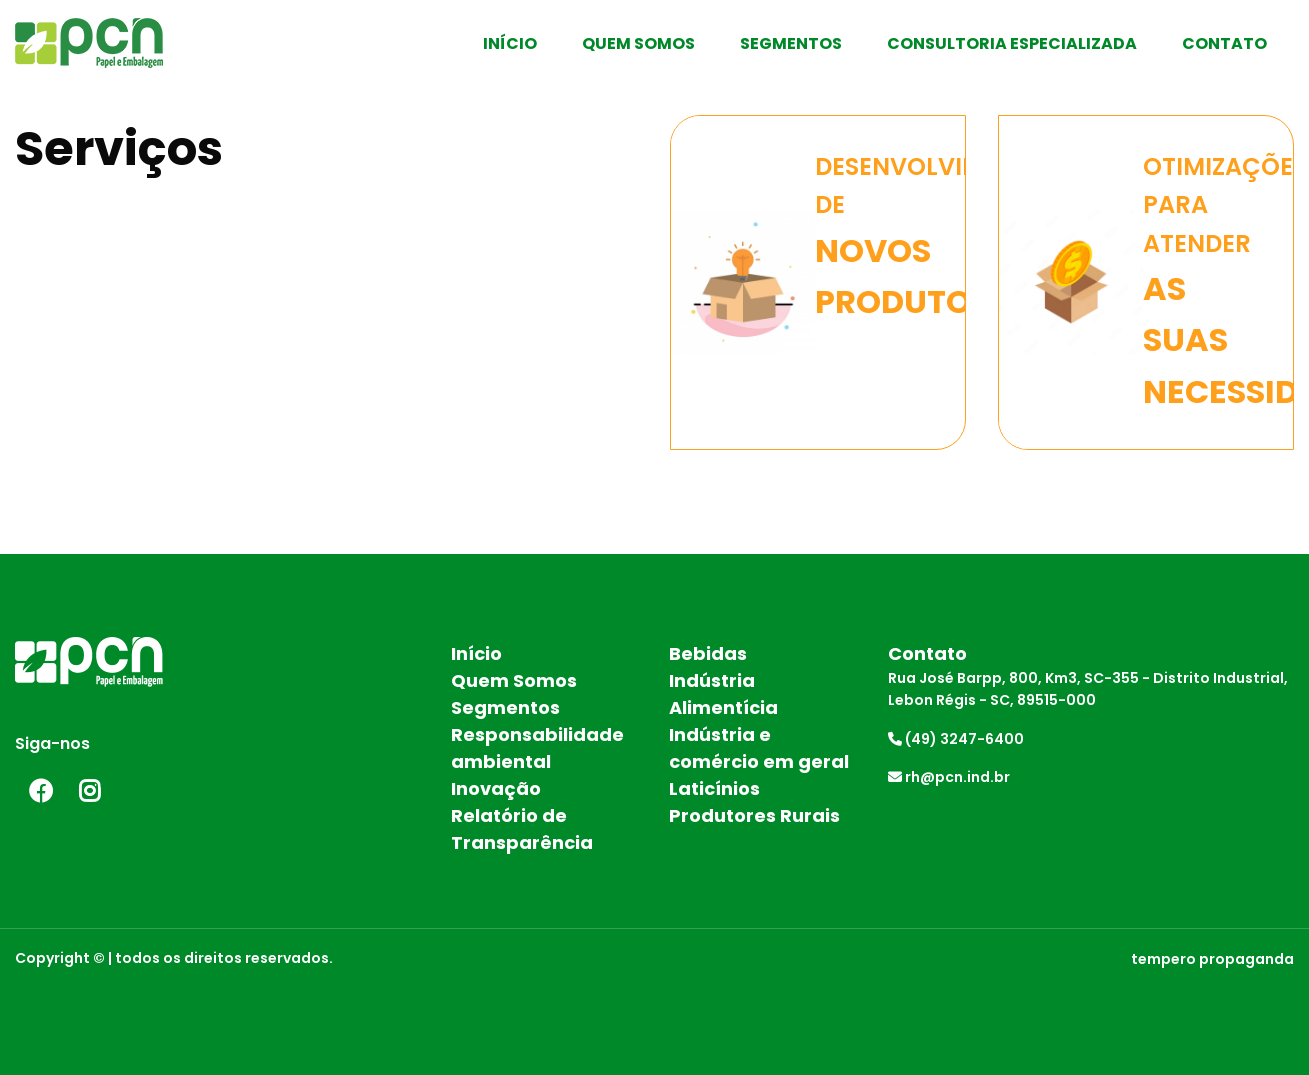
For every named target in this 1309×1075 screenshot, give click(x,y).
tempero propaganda (1212, 959)
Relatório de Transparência (522, 829)
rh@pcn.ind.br (949, 777)
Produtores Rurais (754, 815)
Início (510, 43)
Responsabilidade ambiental (537, 748)
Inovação (496, 788)
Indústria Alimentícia (723, 694)
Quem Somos (638, 43)
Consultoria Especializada (1012, 43)
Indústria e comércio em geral (759, 748)
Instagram (90, 791)
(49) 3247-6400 (956, 739)
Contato (1224, 43)
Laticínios (714, 788)
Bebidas (708, 653)
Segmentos (791, 43)
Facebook (40, 791)
